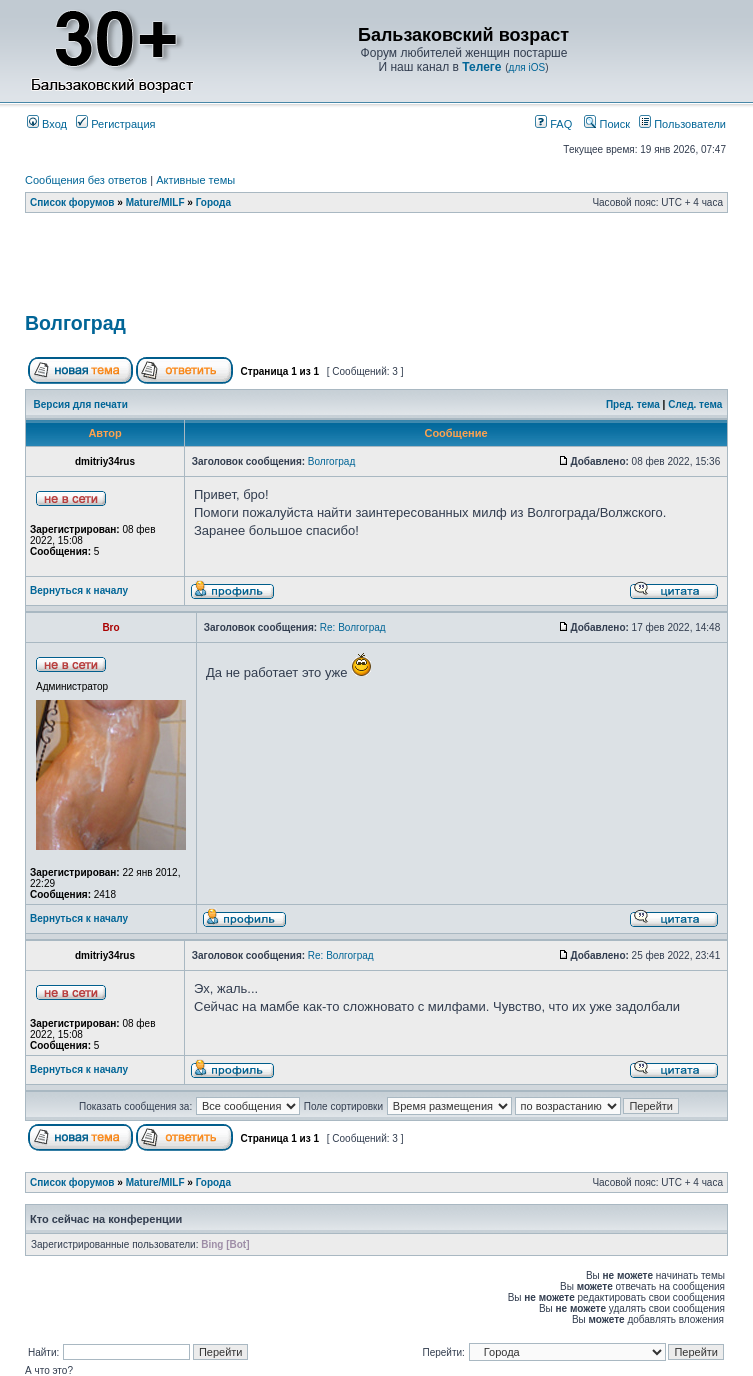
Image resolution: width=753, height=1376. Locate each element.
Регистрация (115, 124)
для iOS (527, 67)
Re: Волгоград (353, 627)
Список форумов (72, 202)
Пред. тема (633, 404)
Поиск (607, 124)
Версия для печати (81, 404)
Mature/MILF (155, 202)
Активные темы (195, 180)
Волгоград (75, 323)
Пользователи (682, 124)
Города (213, 202)
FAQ (553, 124)
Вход (47, 124)
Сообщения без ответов (86, 180)
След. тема (695, 404)
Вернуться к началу (79, 590)
